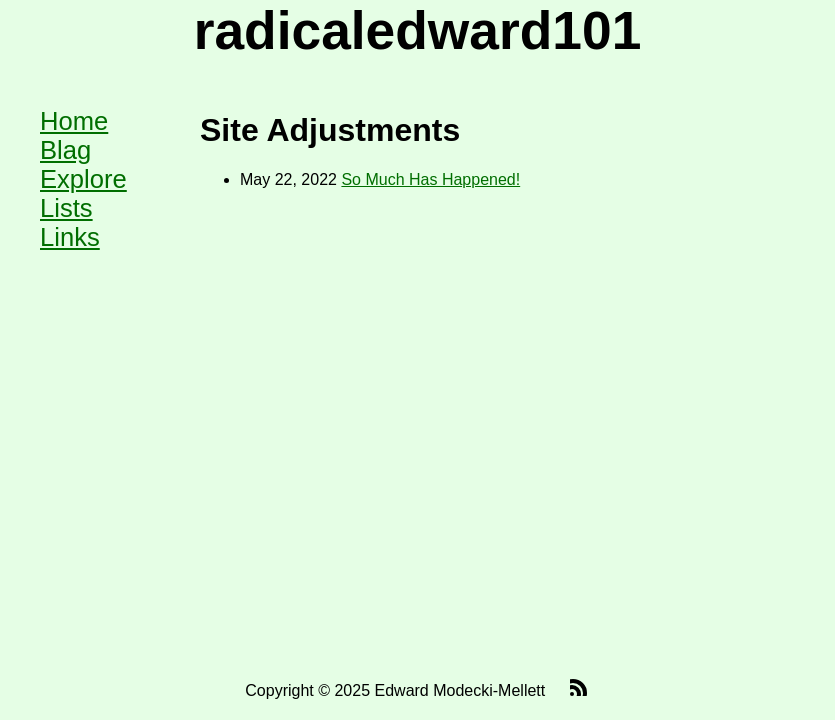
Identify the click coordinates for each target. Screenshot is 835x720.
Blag (65, 150)
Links (70, 237)
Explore (83, 179)
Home (74, 121)
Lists (66, 208)
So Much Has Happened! (430, 179)
